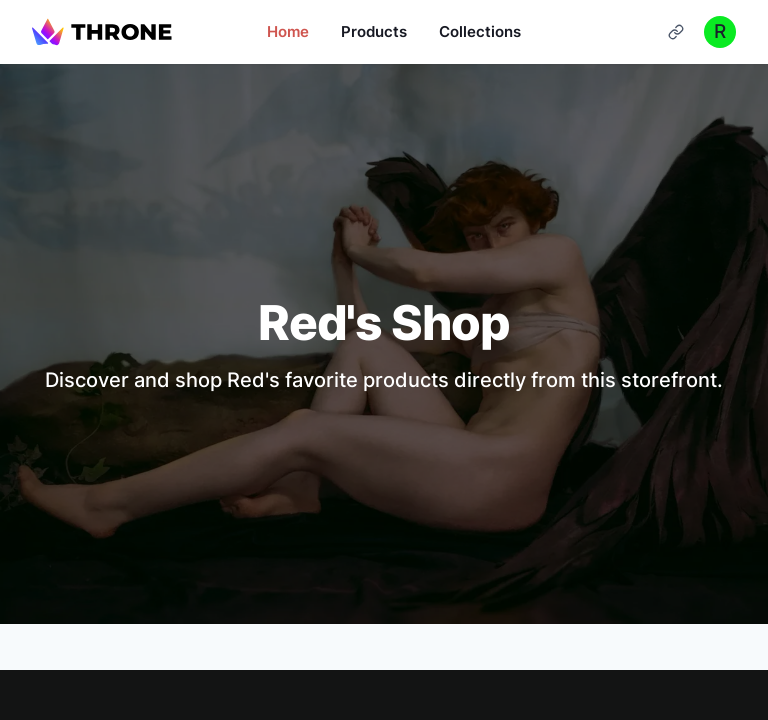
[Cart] (676, 32)
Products (374, 31)
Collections (480, 31)
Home (288, 31)
